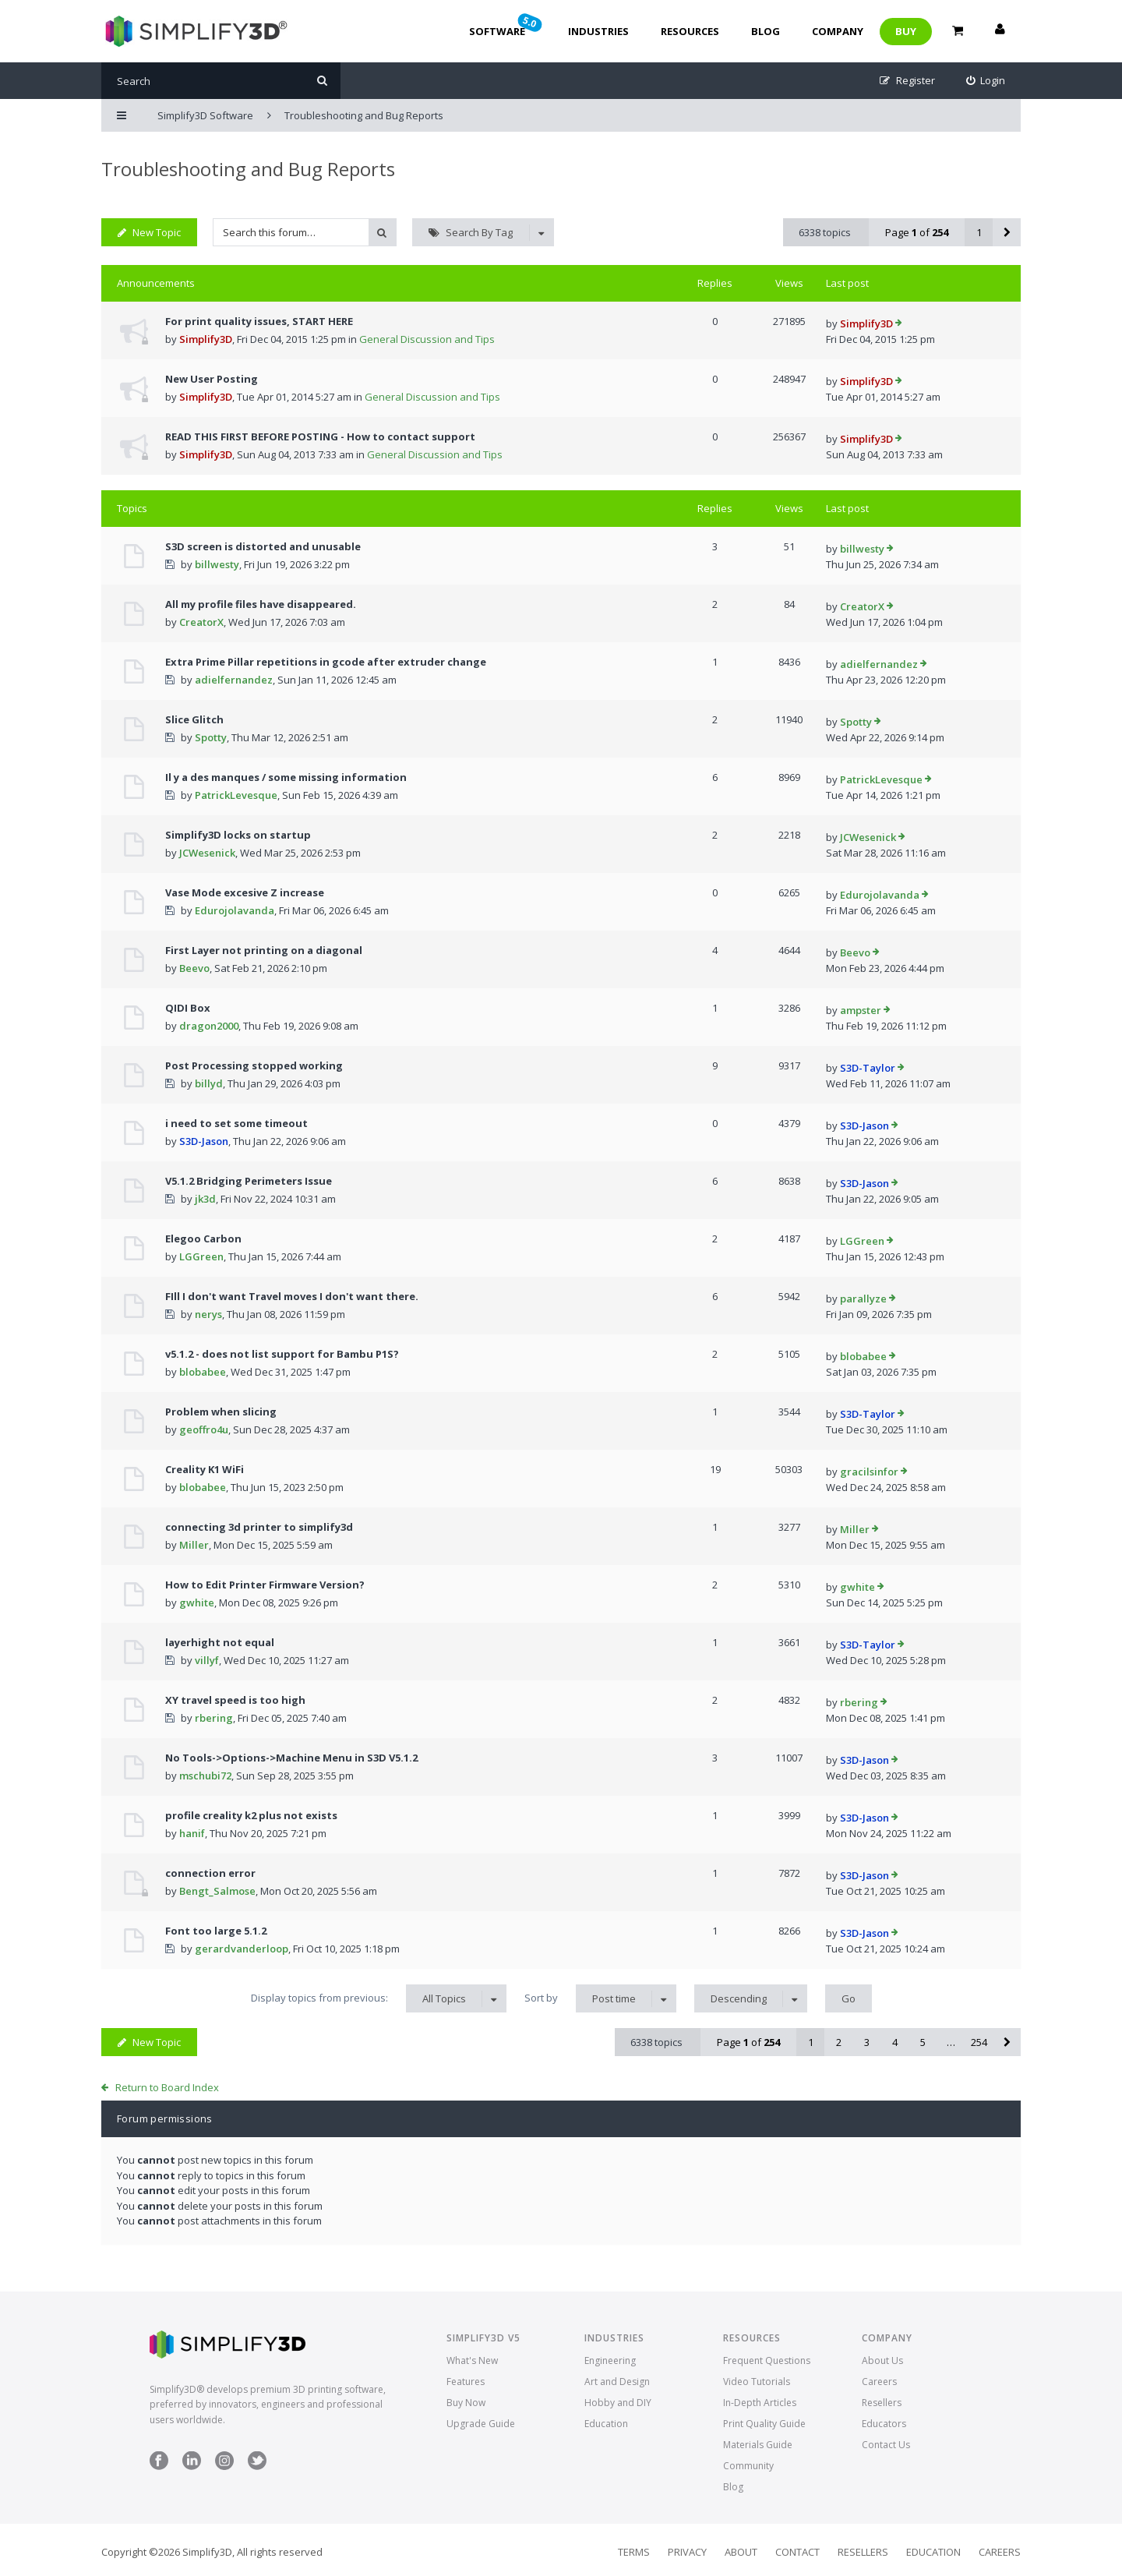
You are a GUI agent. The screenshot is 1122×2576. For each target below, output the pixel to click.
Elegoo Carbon (203, 1238)
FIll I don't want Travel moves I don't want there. (291, 1296)
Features (465, 2381)
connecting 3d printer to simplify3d (259, 1527)
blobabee (202, 1372)
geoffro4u (203, 1429)
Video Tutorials (756, 2381)
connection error (210, 1873)
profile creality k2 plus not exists (251, 1815)
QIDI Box (187, 1008)
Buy (905, 31)
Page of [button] (916, 232)
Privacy (687, 2552)
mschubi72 (205, 1776)
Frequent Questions (766, 2360)
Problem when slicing (221, 1412)
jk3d (205, 1199)
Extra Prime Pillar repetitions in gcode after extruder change (325, 662)
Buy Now (465, 2402)
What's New (472, 2360)
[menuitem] (986, 80)
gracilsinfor (869, 1472)
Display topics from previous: (378, 1998)
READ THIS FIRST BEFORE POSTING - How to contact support (320, 436)
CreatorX (201, 622)
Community (748, 2465)
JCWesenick (207, 853)
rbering (214, 1718)
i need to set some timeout (236, 1123)
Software (506, 25)
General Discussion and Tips (427, 339)
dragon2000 (208, 1026)
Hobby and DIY (617, 2402)
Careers (879, 2381)
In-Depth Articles (759, 2402)
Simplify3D (205, 339)
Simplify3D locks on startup (238, 835)
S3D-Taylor (867, 1068)
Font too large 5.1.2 (215, 1931)
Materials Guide (757, 2444)
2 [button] (839, 2042)
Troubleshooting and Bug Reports (248, 169)
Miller (194, 1545)
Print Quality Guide (764, 2423)
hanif (192, 1833)
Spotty (211, 737)
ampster (860, 1010)
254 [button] (979, 2042)
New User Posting (211, 379)
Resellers (881, 2402)
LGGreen (201, 1256)
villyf (207, 1660)
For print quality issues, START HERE (259, 321)
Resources (690, 31)
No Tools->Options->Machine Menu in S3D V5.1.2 (291, 1758)
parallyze (863, 1299)
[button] (1007, 232)
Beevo (194, 968)
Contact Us (886, 2444)
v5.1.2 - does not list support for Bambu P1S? (282, 1354)
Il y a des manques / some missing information (286, 777)
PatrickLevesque (236, 795)
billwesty (217, 564)
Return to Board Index (167, 2087)
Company (837, 31)
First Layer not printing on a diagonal (263, 950)
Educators (884, 2423)
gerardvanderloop (241, 1949)
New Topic (149, 232)
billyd (209, 1083)
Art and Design (617, 2381)
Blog (765, 31)
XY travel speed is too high (235, 1700)
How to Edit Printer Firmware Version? (265, 1585)
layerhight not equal (219, 1642)
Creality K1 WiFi (204, 1469)
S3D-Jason (203, 1141)
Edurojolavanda (234, 910)
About (741, 2552)
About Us (882, 2360)
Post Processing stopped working (254, 1065)
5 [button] (923, 2042)
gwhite (196, 1602)
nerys (208, 1314)
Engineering (610, 2360)
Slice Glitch (194, 719)
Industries (598, 31)
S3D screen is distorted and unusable (263, 546)
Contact (797, 2552)
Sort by (600, 1998)
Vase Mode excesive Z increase (244, 892)
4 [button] (895, 2042)
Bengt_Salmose (217, 1891)
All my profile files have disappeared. (260, 604)
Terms (634, 2552)
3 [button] (867, 2042)
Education (606, 2423)
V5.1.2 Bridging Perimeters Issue (248, 1181)
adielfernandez (234, 680)
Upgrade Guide (480, 2423)
